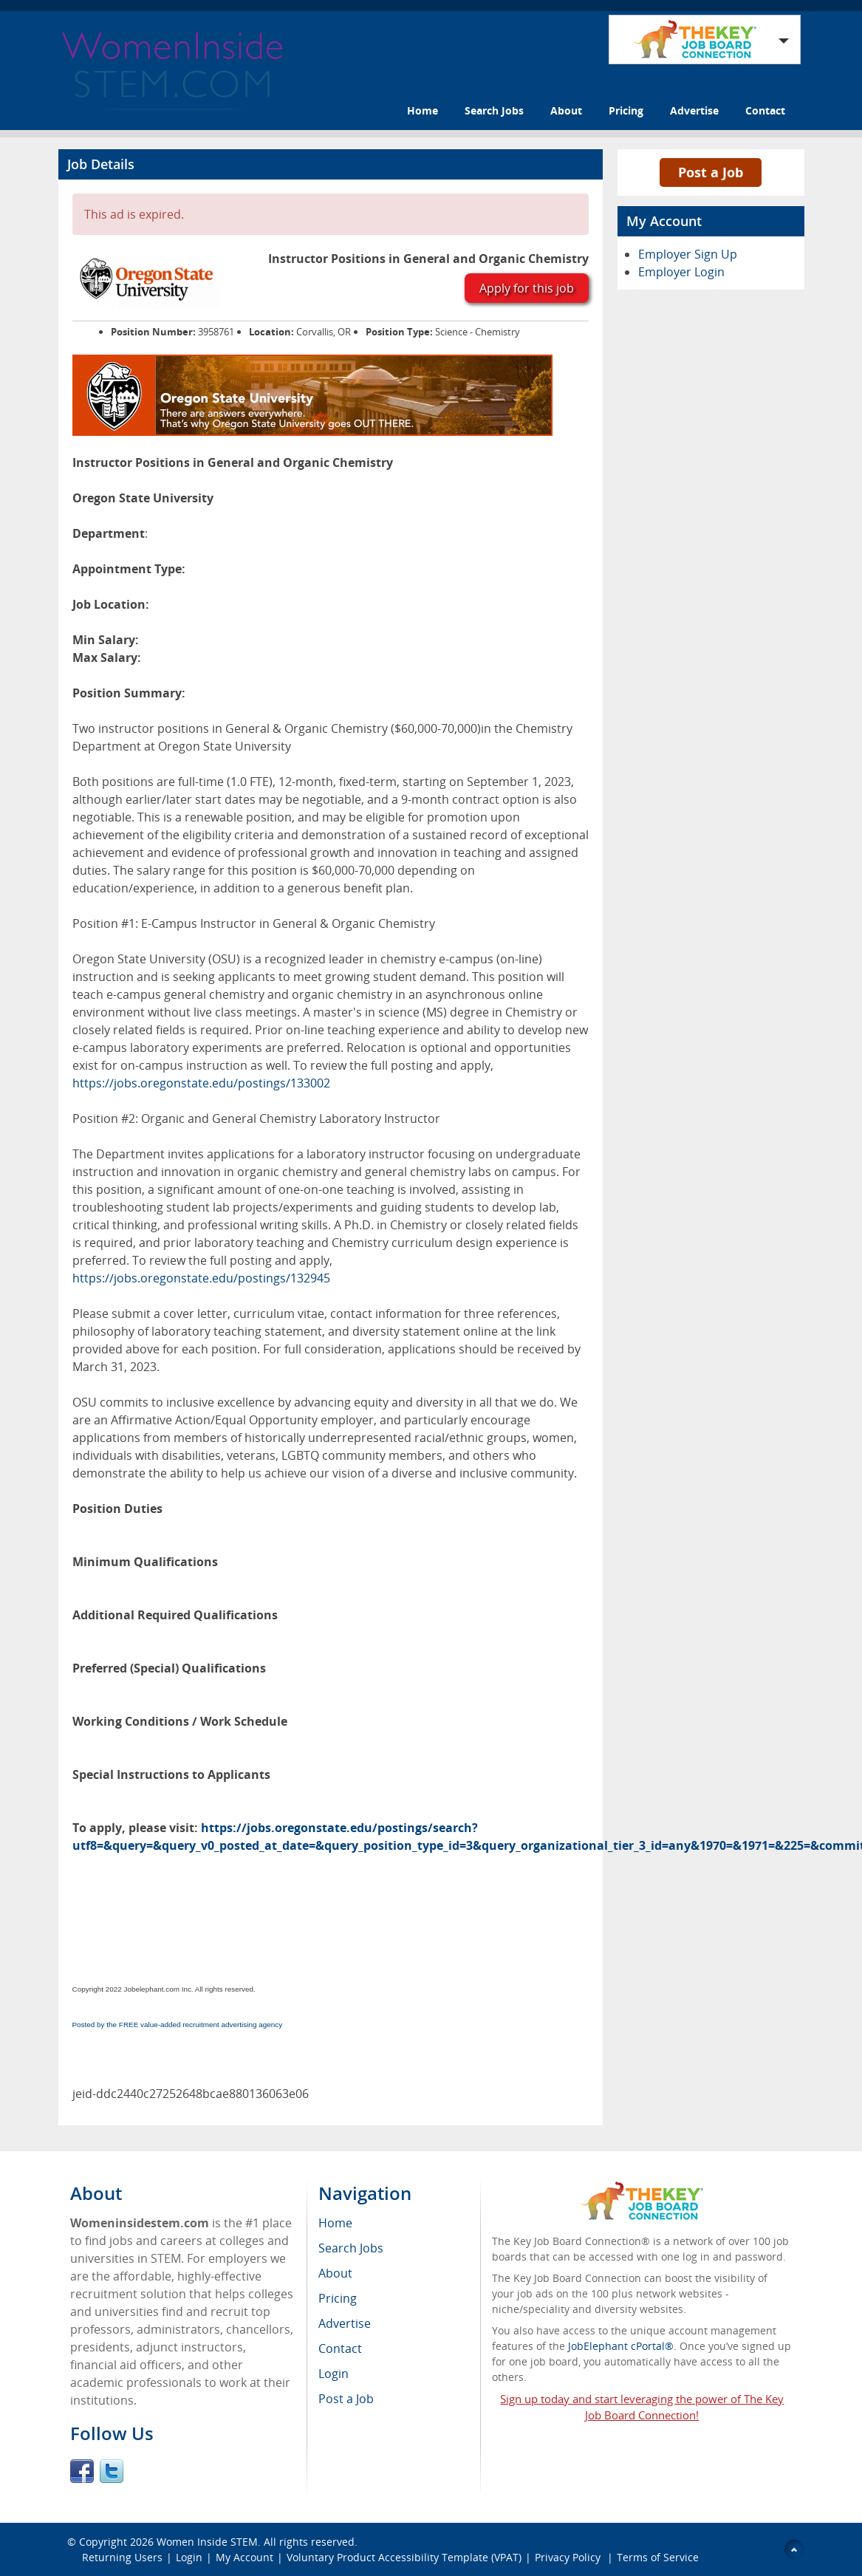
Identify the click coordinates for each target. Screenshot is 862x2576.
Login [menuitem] (333, 2373)
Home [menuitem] (335, 2223)
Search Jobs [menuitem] (350, 2248)
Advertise (694, 110)
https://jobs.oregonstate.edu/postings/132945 (201, 1278)
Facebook (82, 2471)
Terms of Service (658, 2557)
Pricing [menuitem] (337, 2298)
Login (189, 2557)
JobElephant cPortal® (621, 2346)
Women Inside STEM (207, 2542)
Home (422, 110)
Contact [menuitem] (340, 2348)
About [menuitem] (335, 2273)
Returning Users (122, 2557)
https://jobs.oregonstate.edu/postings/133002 (201, 1083)
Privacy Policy (569, 2557)
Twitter (111, 2471)
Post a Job (710, 172)
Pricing (626, 110)
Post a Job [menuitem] (346, 2399)
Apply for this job (526, 288)
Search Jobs (494, 110)
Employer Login (681, 272)
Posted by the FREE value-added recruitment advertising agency (177, 2024)
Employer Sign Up (687, 254)
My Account (244, 2557)
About (566, 110)
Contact (765, 110)
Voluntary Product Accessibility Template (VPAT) (404, 2557)
